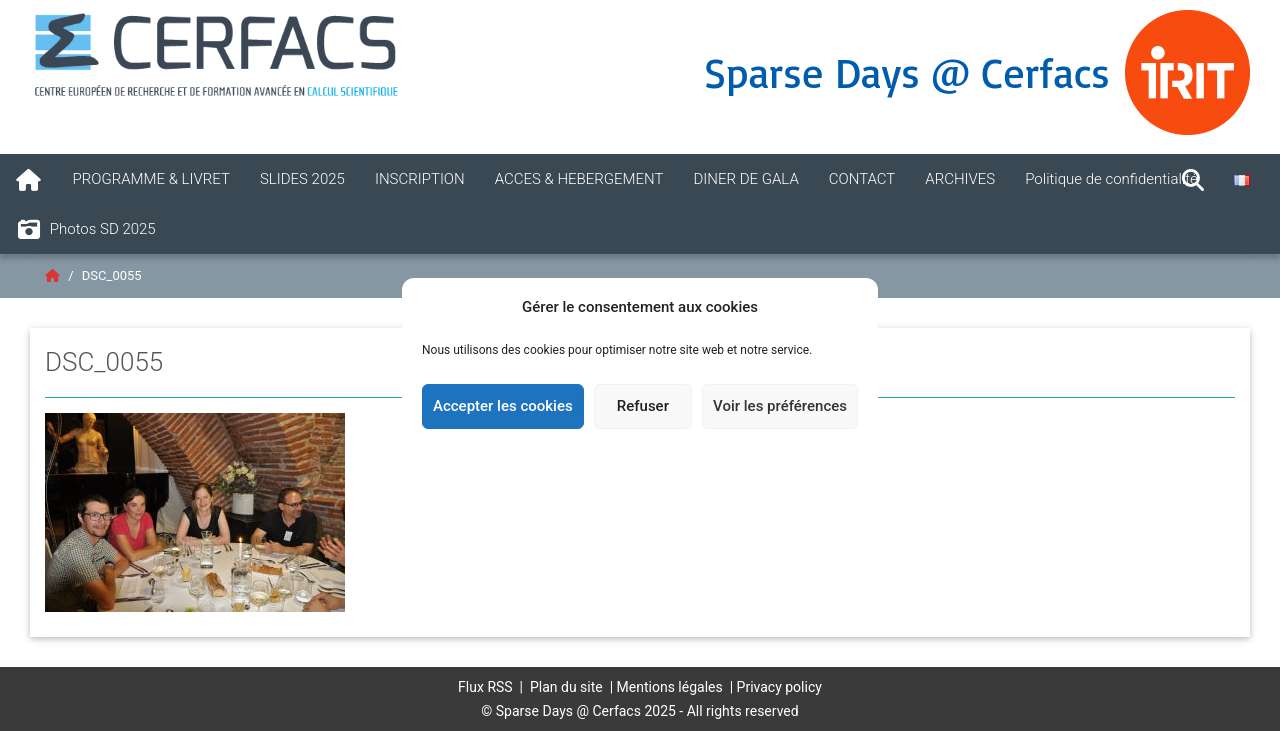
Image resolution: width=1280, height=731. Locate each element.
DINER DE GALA (746, 179)
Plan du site (566, 687)
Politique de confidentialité (1111, 179)
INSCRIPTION (420, 179)
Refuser (643, 406)
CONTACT (862, 179)
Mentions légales (670, 687)
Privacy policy (779, 687)
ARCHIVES (960, 179)
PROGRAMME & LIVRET (151, 179)
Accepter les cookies (503, 406)
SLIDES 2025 (302, 179)
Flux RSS (485, 687)
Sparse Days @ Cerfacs (907, 72)
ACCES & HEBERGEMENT (579, 179)
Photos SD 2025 (85, 230)
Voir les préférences (780, 406)
